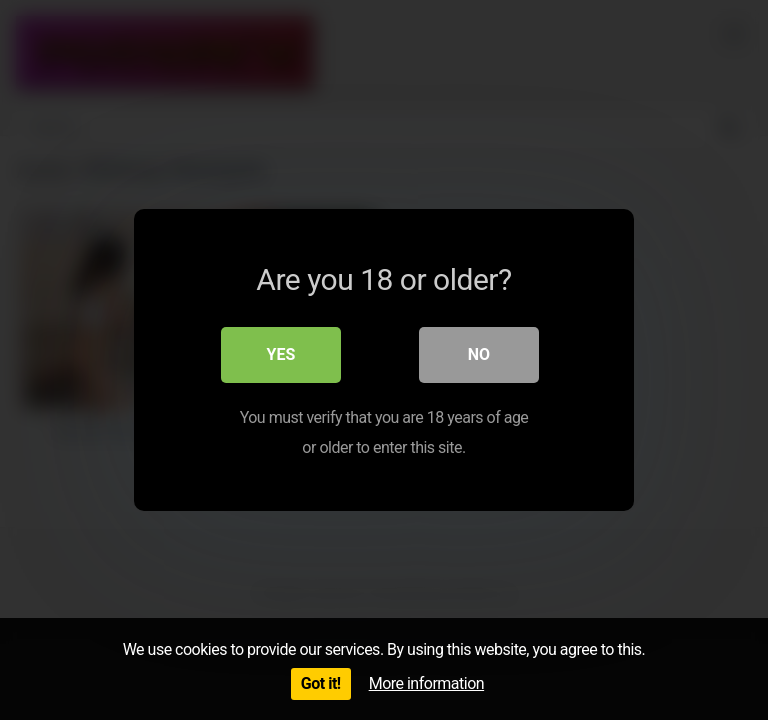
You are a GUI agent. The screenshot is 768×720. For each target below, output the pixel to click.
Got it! (321, 683)
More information (426, 683)
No (479, 354)
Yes (281, 354)
